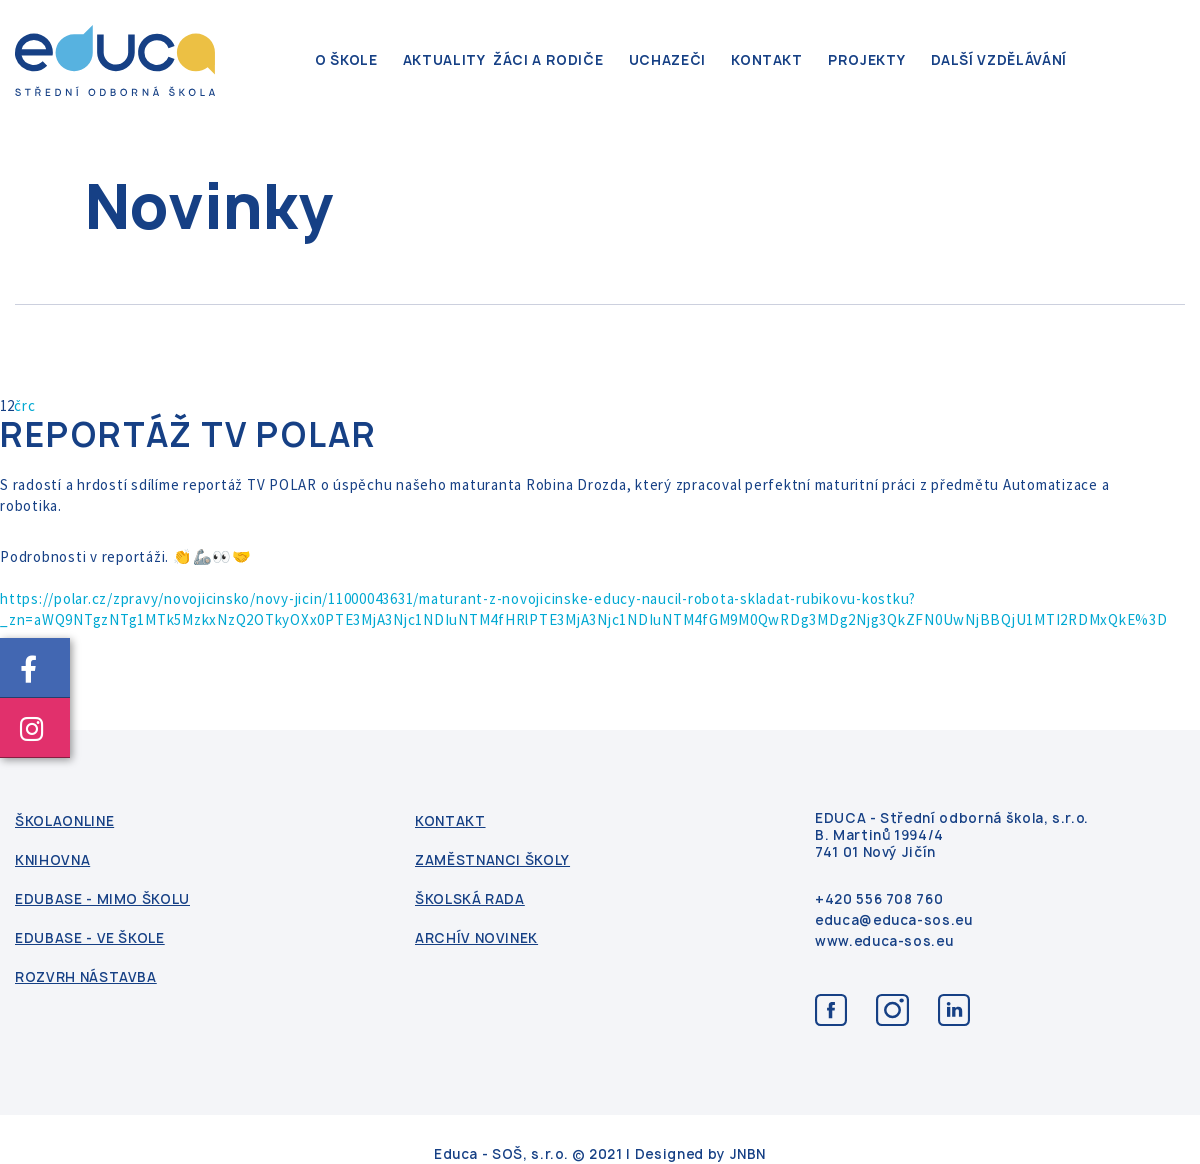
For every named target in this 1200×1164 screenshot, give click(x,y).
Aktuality (444, 60)
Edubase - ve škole (90, 938)
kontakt (767, 60)
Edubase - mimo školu (102, 899)
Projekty (866, 60)
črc (24, 405)
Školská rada (470, 899)
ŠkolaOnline (64, 821)
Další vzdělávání (999, 60)
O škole (346, 60)
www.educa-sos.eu (884, 941)
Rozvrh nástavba (86, 977)
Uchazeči (667, 60)
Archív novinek (476, 938)
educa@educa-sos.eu (894, 920)
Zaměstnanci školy (492, 860)
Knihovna (52, 860)
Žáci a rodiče (548, 60)
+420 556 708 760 (879, 899)
